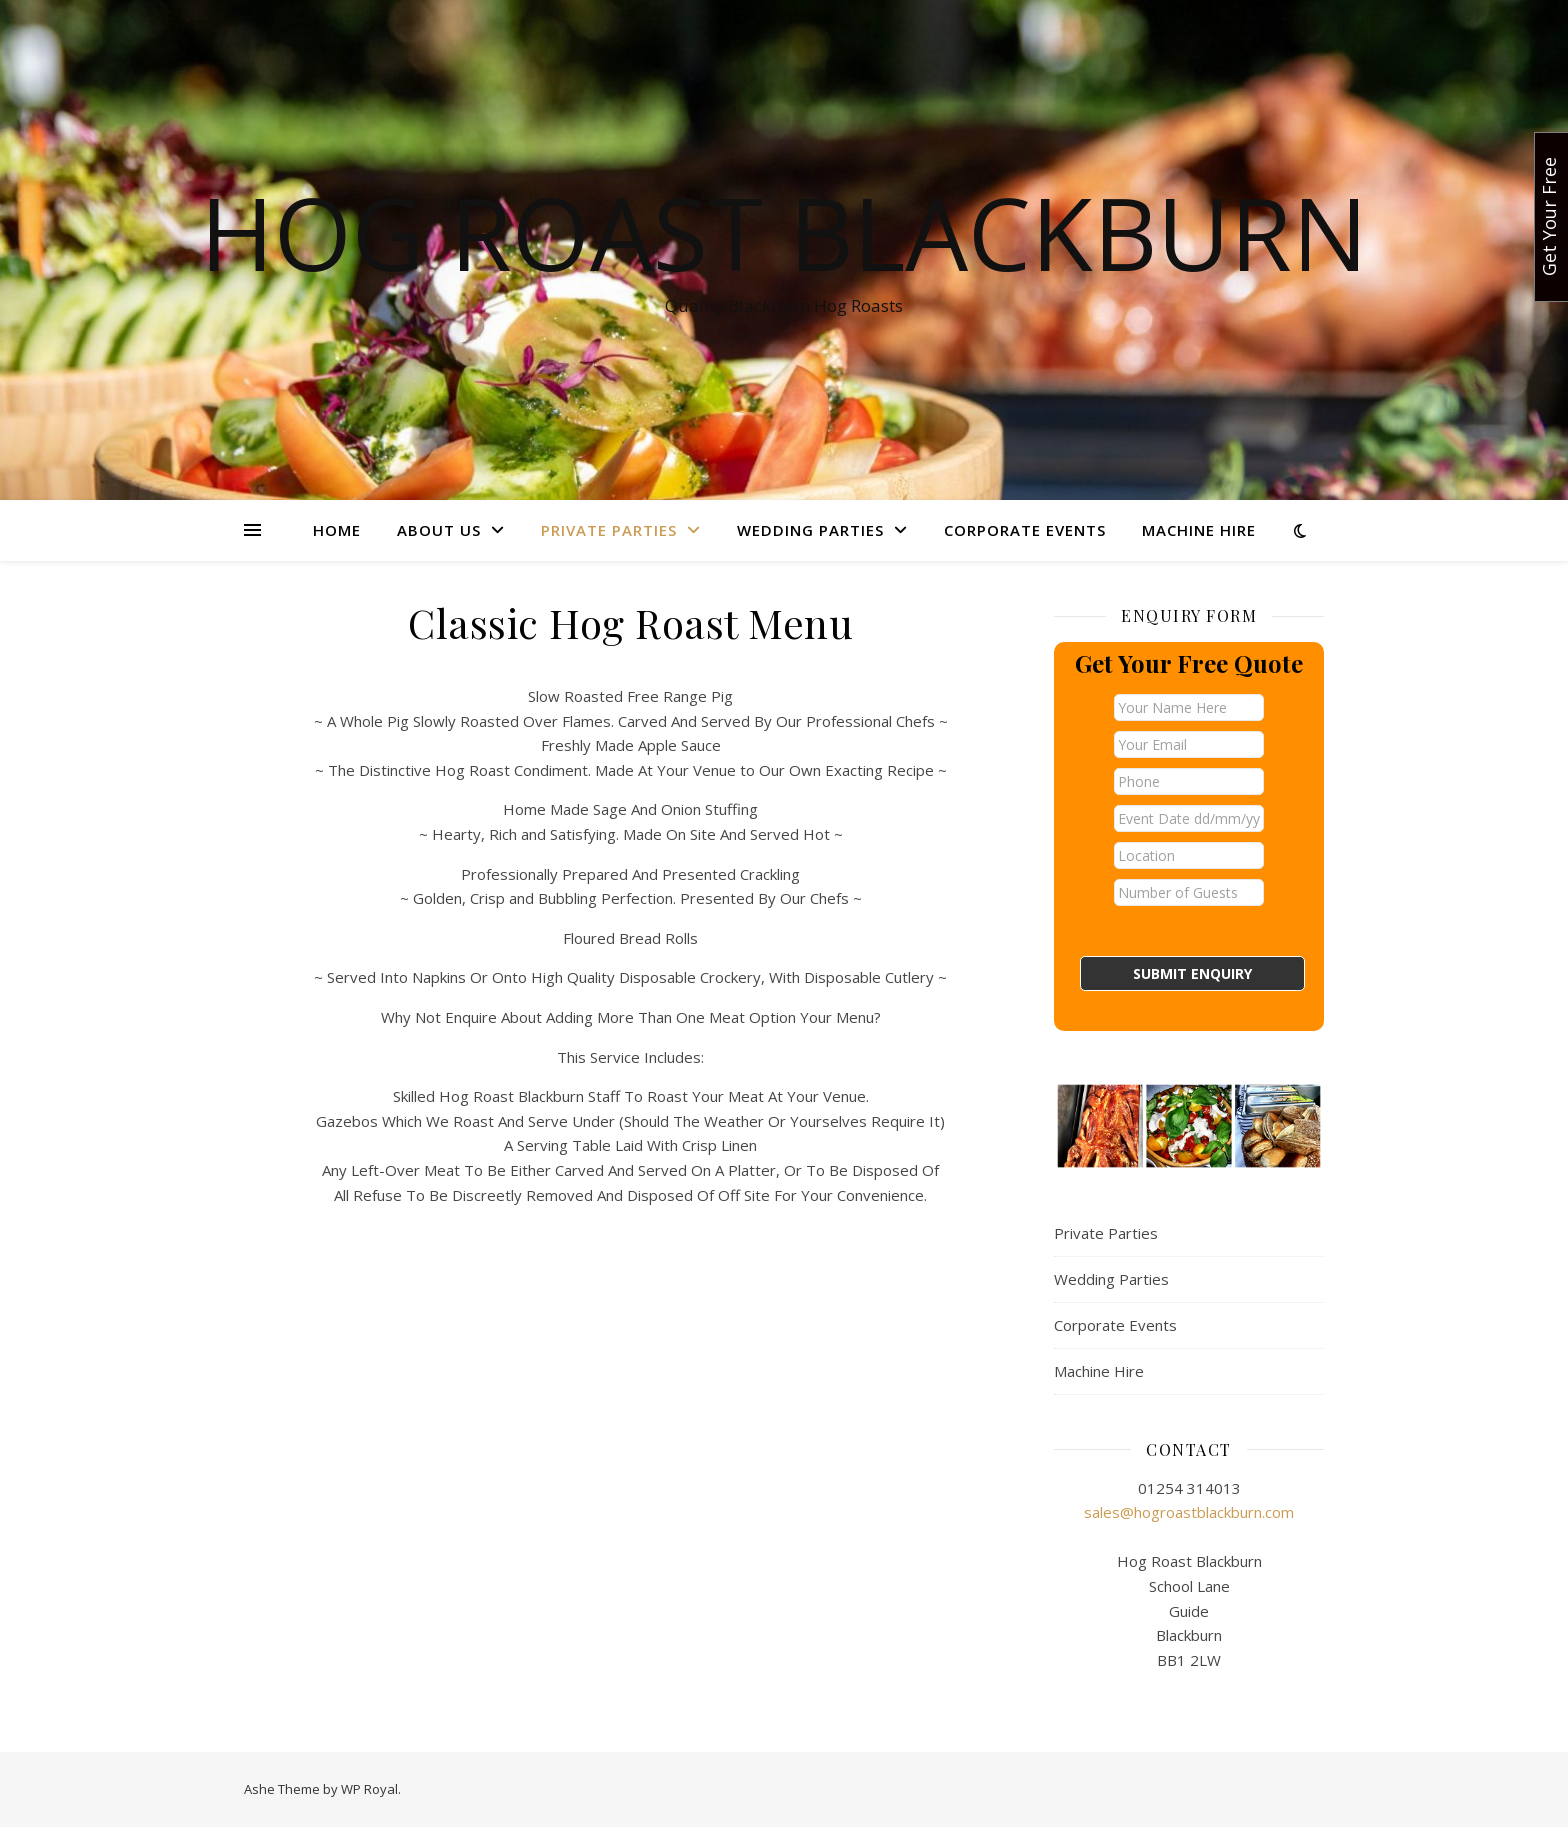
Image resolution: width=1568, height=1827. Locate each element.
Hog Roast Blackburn (784, 232)
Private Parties (609, 530)
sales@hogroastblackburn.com (1189, 1512)
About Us (439, 530)
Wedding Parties (810, 530)
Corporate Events (1025, 530)
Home (337, 530)
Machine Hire (1199, 530)
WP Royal (369, 1789)
